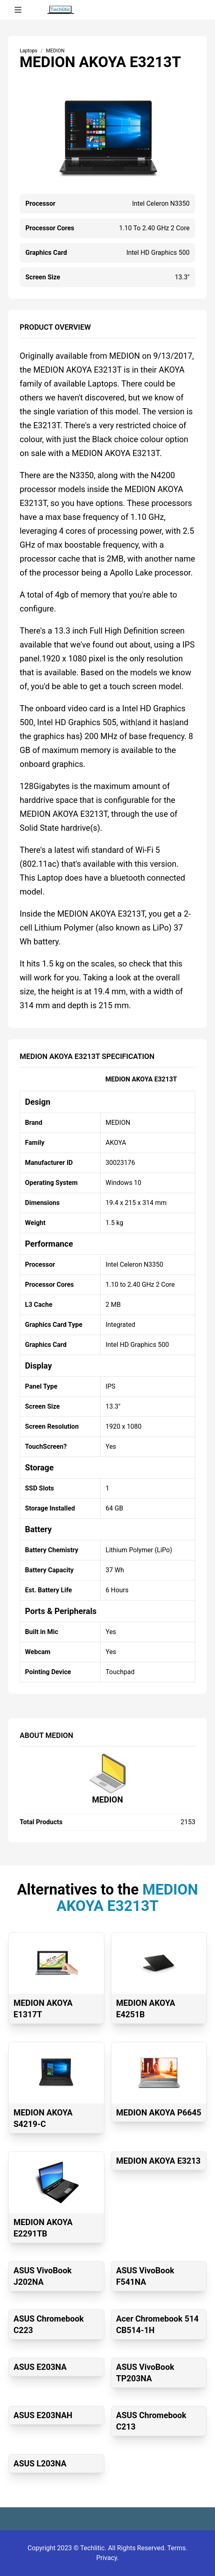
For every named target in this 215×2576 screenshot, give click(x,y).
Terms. (177, 2548)
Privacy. (107, 2558)
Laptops (28, 51)
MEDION (107, 1800)
